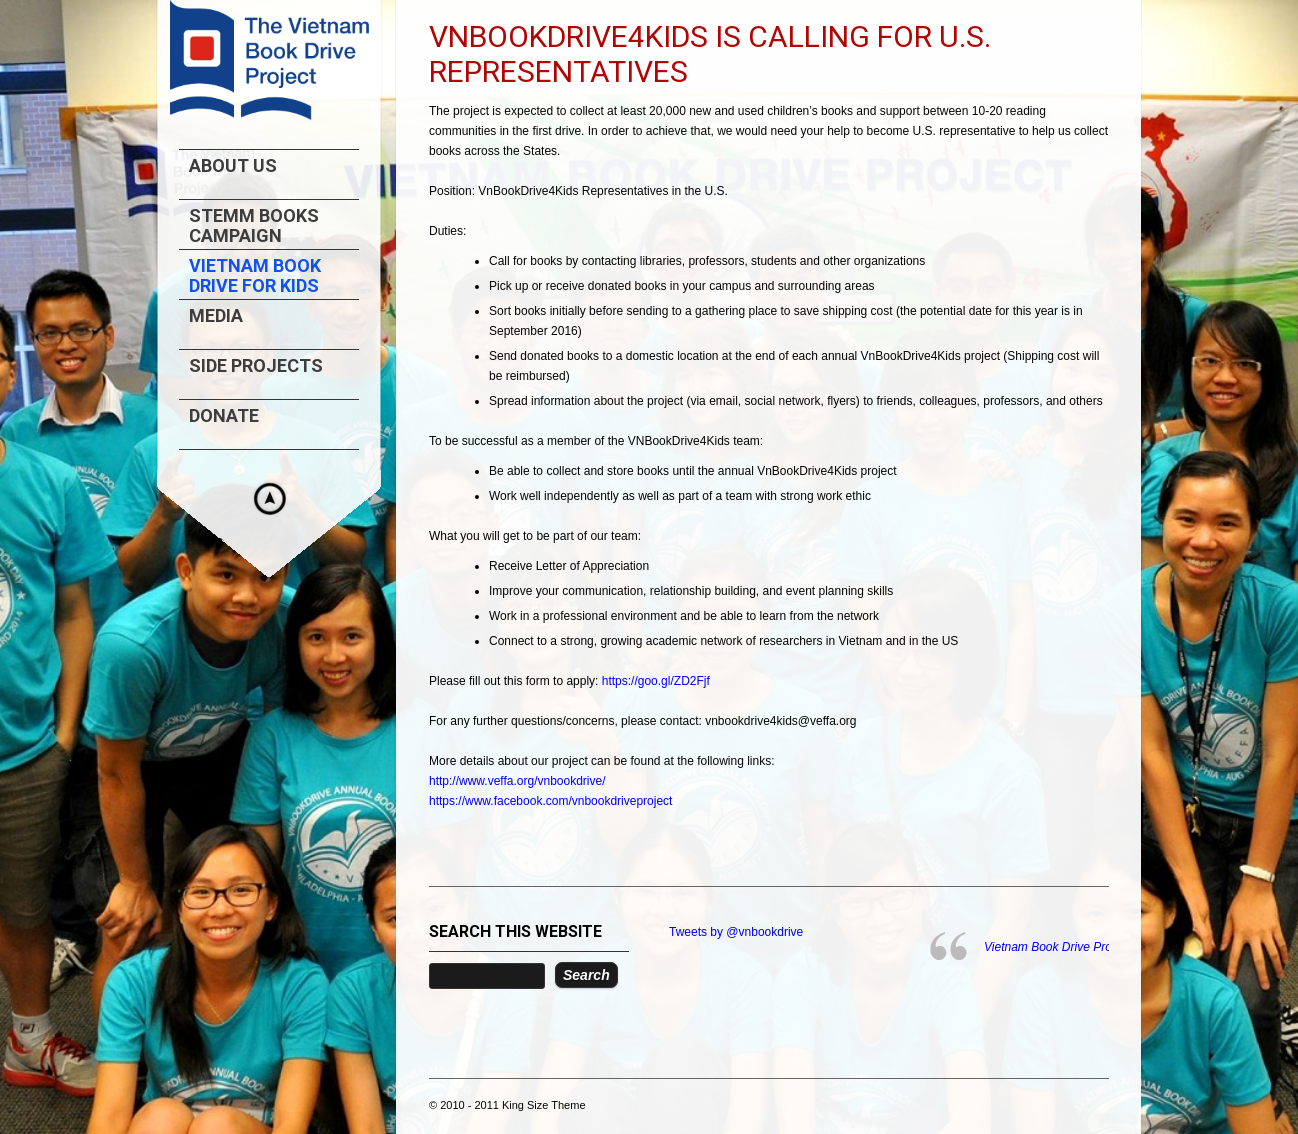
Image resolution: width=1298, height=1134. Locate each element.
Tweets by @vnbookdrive (736, 932)
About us (233, 166)
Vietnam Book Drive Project (1057, 947)
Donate (224, 416)
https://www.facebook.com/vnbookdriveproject (550, 801)
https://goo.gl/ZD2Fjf (656, 681)
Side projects (256, 366)
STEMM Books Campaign (254, 226)
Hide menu (270, 499)
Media (216, 316)
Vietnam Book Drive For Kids (255, 276)
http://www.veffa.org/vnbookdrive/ (517, 781)
